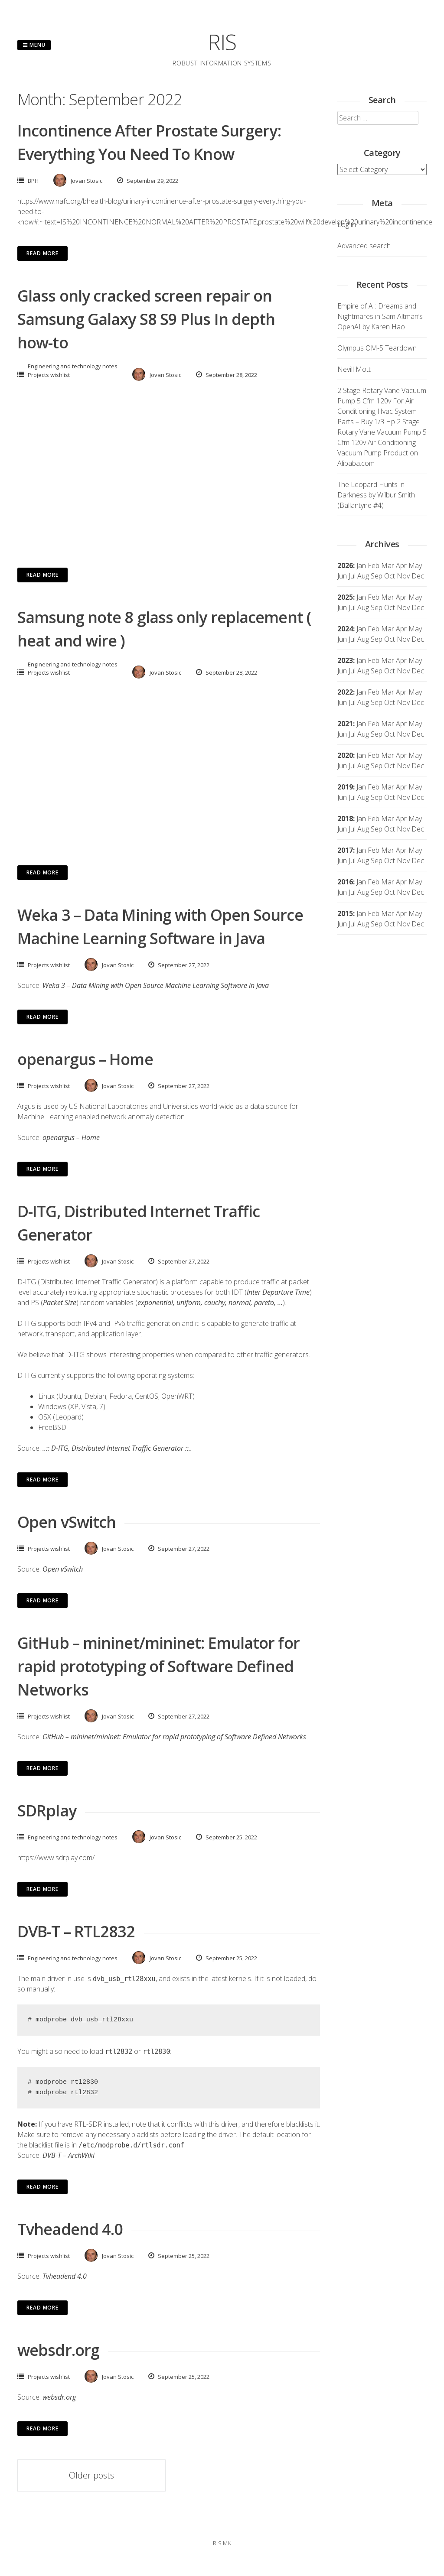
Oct (389, 607)
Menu (34, 45)
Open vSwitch (66, 1522)
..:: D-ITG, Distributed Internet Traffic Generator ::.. (117, 1448)
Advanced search (364, 245)
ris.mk (222, 2543)
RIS (222, 42)
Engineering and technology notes (73, 366)
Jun (342, 607)
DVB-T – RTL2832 (76, 1931)
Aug (363, 607)
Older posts (91, 2475)
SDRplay (46, 1810)
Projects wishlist (49, 375)
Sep (376, 607)
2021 (345, 723)
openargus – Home (85, 1059)
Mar (387, 565)
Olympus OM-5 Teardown (377, 348)
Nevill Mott (354, 369)
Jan (361, 565)
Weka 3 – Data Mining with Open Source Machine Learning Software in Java (155, 985)
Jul (352, 607)
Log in (346, 224)
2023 (345, 660)
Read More (42, 253)
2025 (345, 597)
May (415, 565)
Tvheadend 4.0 (70, 2229)
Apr (401, 597)
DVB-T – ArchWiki (68, 2155)
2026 (345, 565)
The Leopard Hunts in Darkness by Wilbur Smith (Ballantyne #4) (376, 495)
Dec (417, 607)
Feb (373, 565)
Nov (403, 607)
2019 (345, 787)
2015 (345, 913)
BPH (33, 181)
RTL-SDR (88, 2124)
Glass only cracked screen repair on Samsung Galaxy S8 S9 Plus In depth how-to (146, 319)
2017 (345, 850)
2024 (345, 628)
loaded (294, 1978)
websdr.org (58, 2350)
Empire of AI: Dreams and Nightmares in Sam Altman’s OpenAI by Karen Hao (380, 316)
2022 (345, 692)
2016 (345, 882)
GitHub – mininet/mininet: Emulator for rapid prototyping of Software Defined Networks (158, 1666)
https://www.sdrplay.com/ (56, 1857)
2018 (345, 818)
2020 (345, 755)
